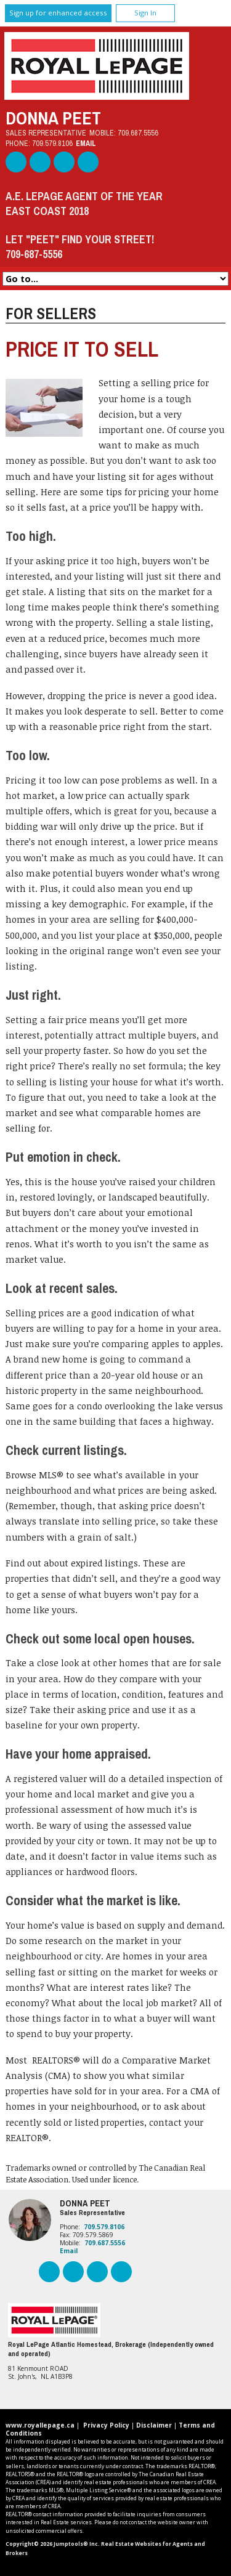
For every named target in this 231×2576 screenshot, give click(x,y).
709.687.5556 (138, 133)
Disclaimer (154, 2425)
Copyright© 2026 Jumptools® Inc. (53, 2544)
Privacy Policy (106, 2425)
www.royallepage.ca (40, 2425)
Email (86, 143)
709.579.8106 (52, 143)
